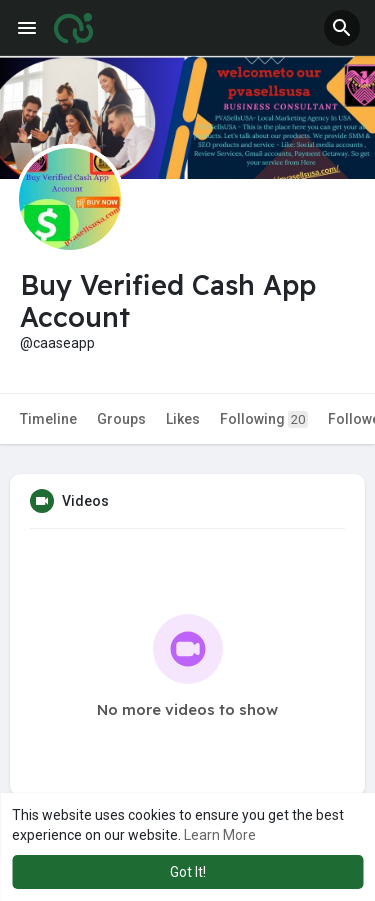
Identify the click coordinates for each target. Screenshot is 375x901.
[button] (342, 28)
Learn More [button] (220, 835)
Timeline (48, 419)
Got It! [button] (188, 872)
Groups (121, 419)
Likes (183, 419)
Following (264, 419)
